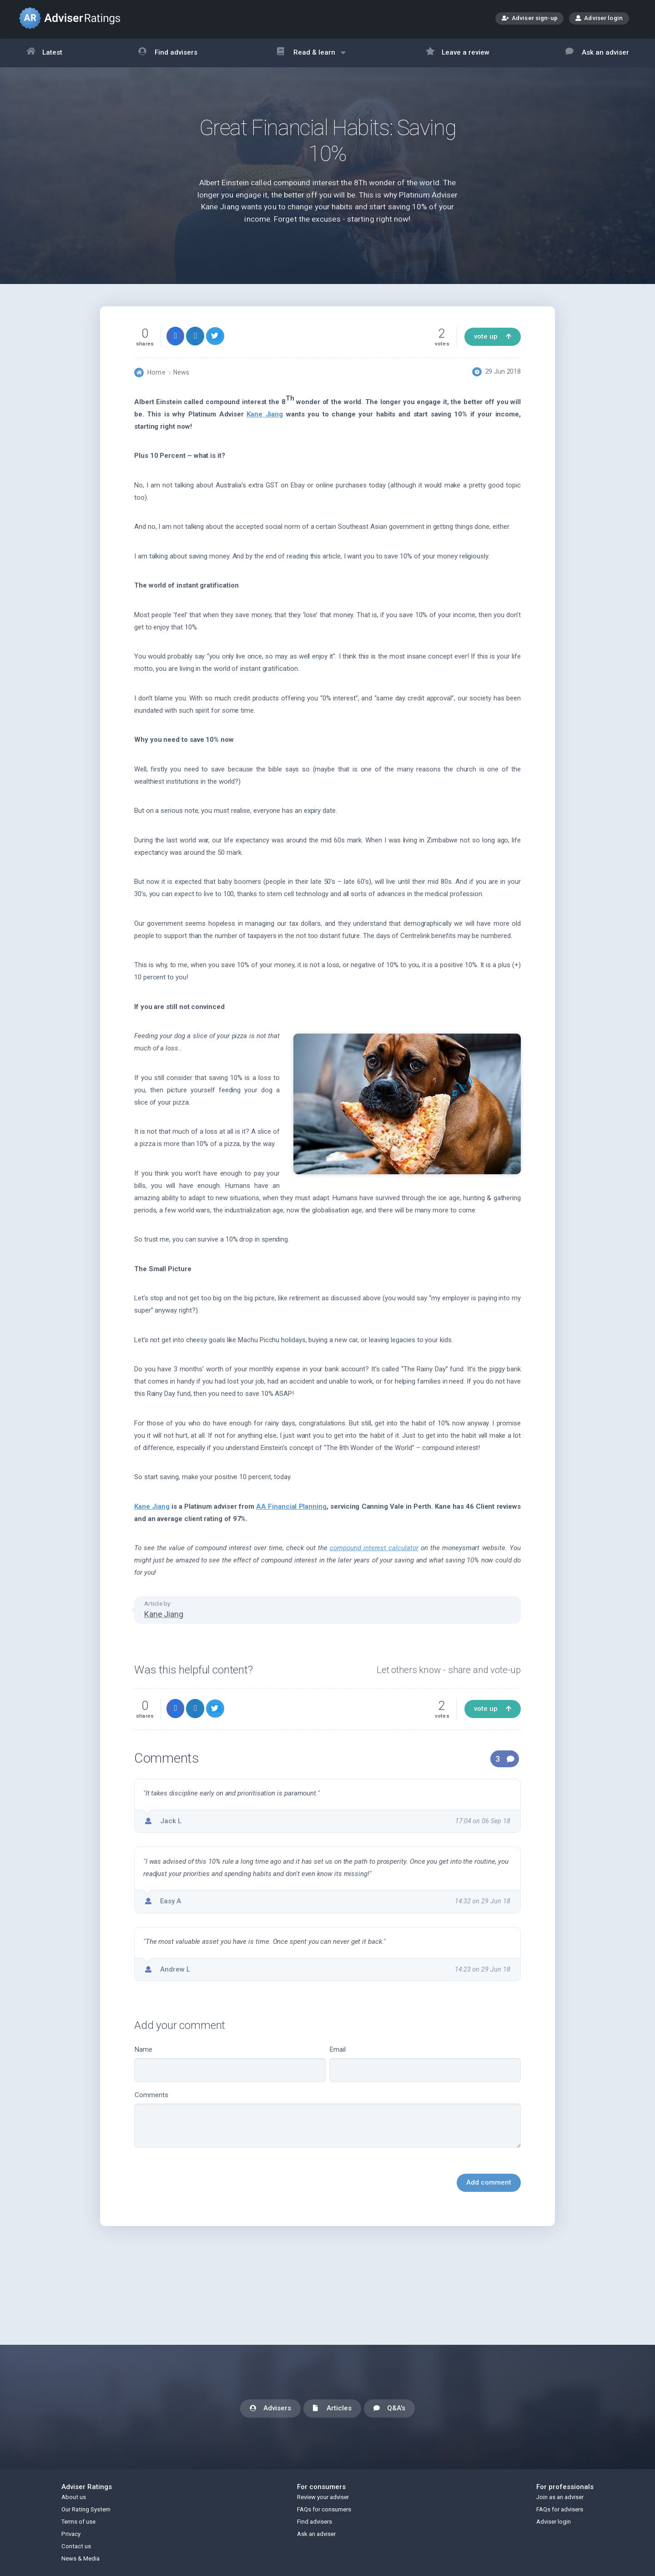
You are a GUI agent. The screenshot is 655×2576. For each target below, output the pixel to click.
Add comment (488, 2182)
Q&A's (389, 2409)
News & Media (80, 2558)
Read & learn (311, 57)
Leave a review (458, 53)
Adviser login (599, 17)
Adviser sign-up (530, 19)
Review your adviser (323, 2497)
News (181, 372)
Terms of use (78, 2521)
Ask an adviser (597, 53)
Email (425, 2063)
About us (73, 2497)
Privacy (71, 2533)
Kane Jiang (265, 414)
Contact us (76, 2546)
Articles (332, 2409)
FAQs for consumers (324, 2509)
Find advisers (167, 53)
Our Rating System (86, 2509)
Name (230, 2063)
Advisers (270, 2409)
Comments (327, 2119)
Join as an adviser (560, 2497)
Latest (44, 53)
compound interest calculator (374, 1548)
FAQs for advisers (559, 2509)
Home (156, 372)
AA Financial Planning (291, 1506)
